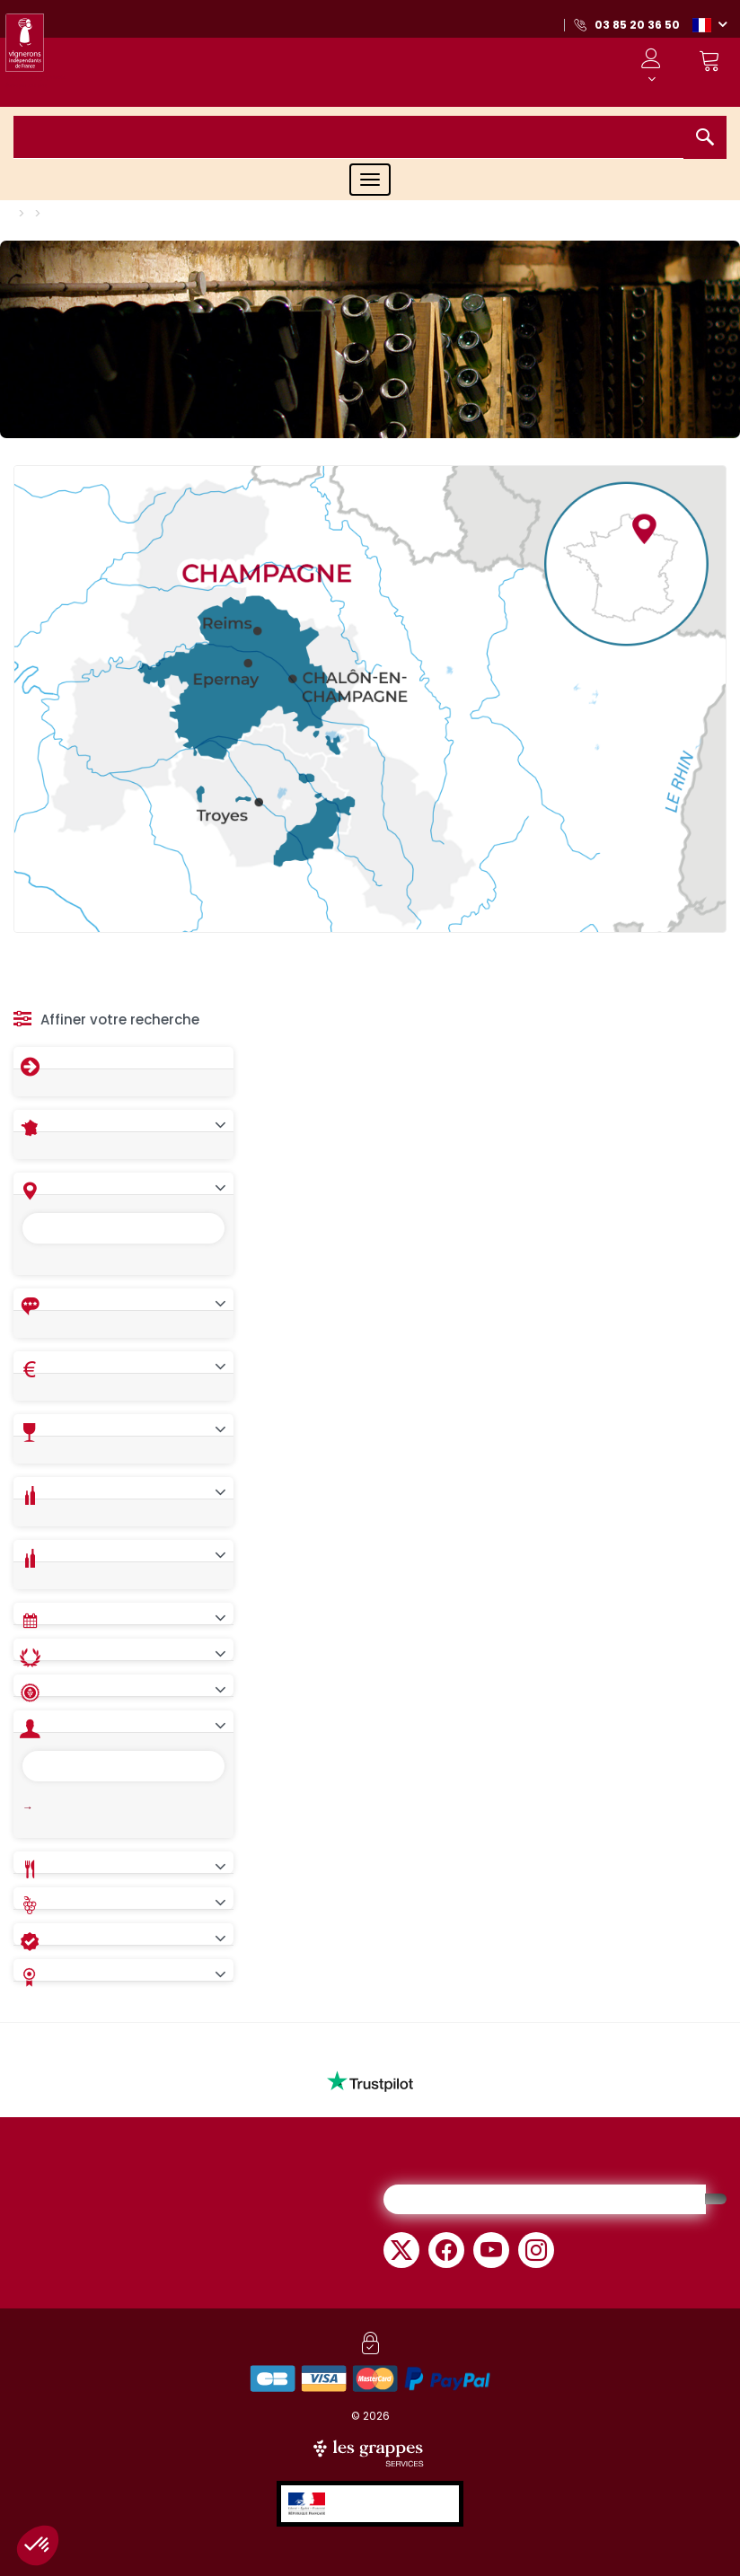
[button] (709, 24)
